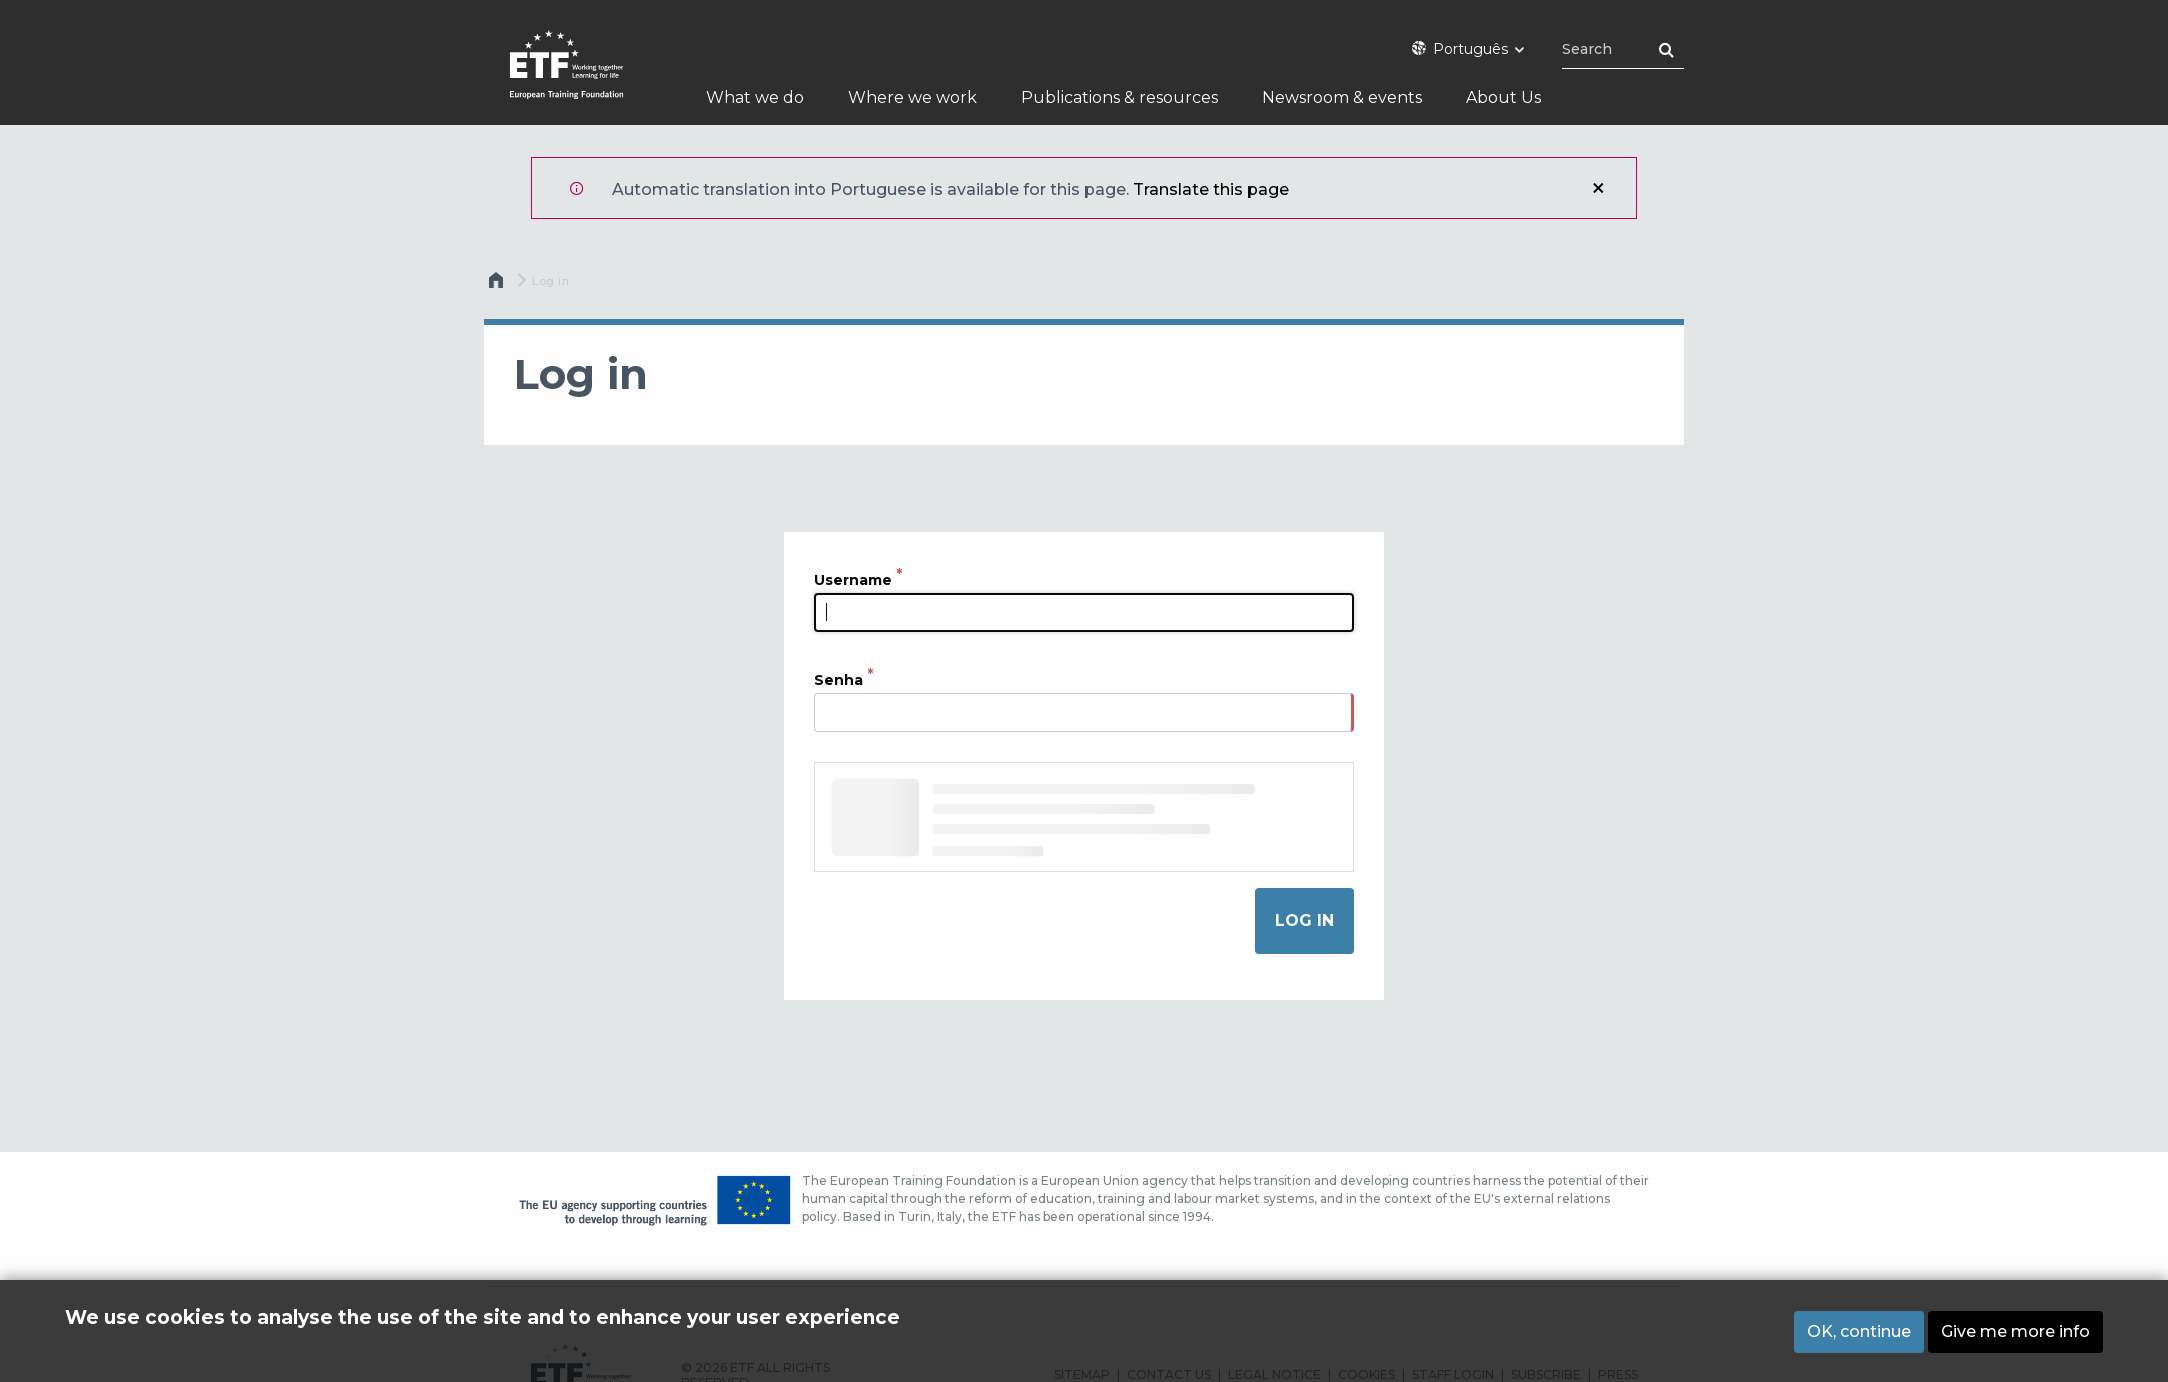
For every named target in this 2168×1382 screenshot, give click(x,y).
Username (853, 580)
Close (1598, 188)
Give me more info (2015, 1331)
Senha (838, 680)
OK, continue (1859, 1331)
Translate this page (1211, 189)
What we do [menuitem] (755, 97)
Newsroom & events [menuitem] (1342, 97)
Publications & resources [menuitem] (1119, 97)
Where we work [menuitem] (912, 97)
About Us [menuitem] (1503, 97)
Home (498, 285)
